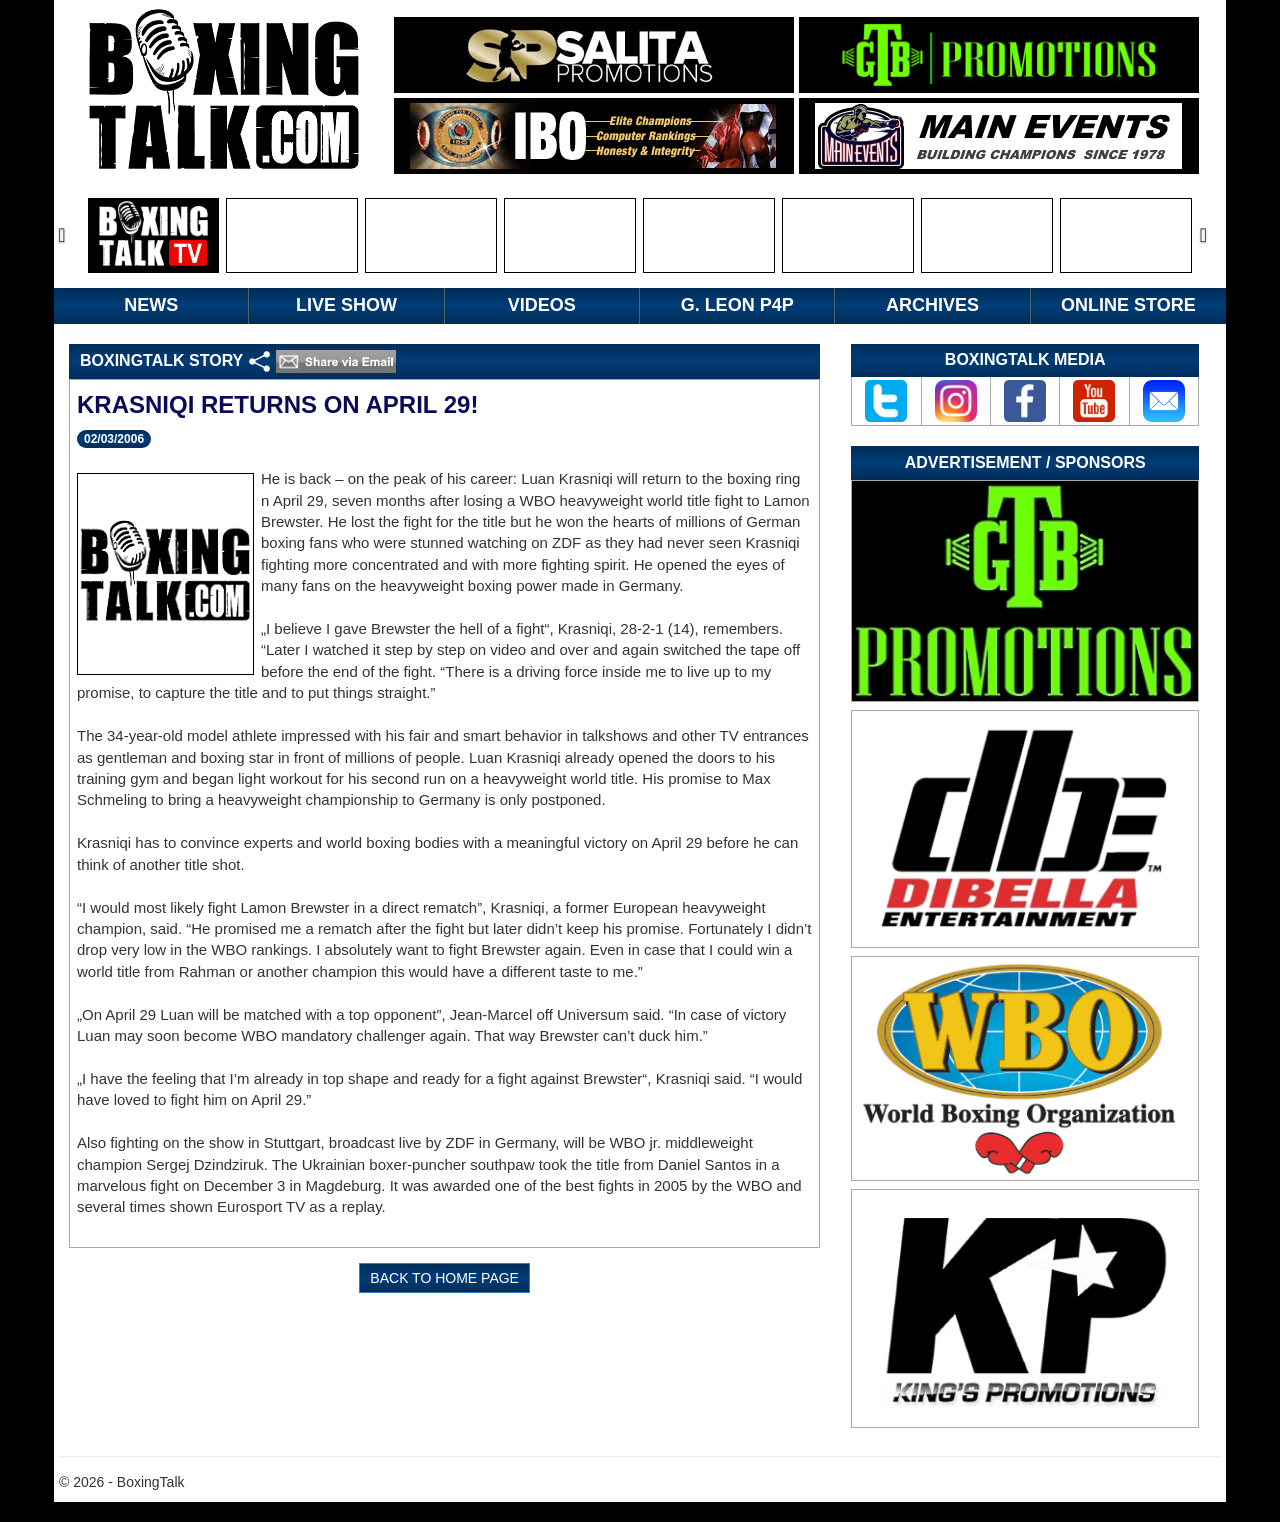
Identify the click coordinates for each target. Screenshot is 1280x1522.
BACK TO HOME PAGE (444, 1278)
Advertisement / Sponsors (1025, 462)
